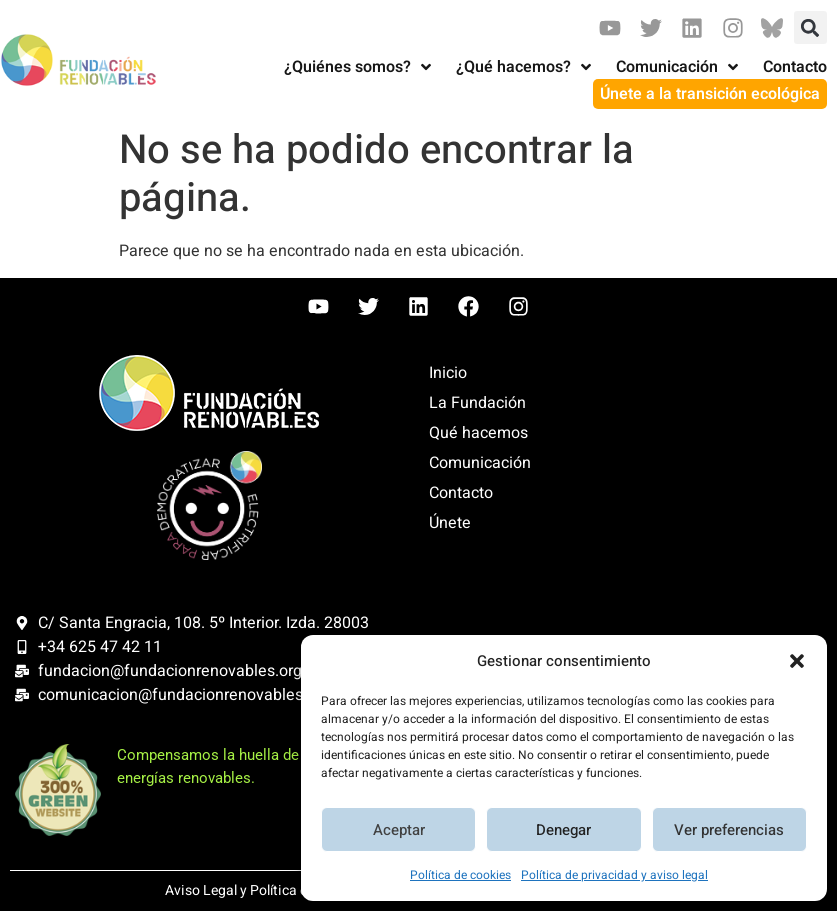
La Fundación (477, 403)
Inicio (448, 373)
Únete (450, 523)
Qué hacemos (478, 433)
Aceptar (399, 830)
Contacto (461, 493)
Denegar (563, 830)
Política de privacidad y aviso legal (614, 875)
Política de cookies (460, 875)
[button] (797, 661)
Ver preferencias (729, 830)
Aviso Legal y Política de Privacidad (275, 890)
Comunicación (480, 463)
